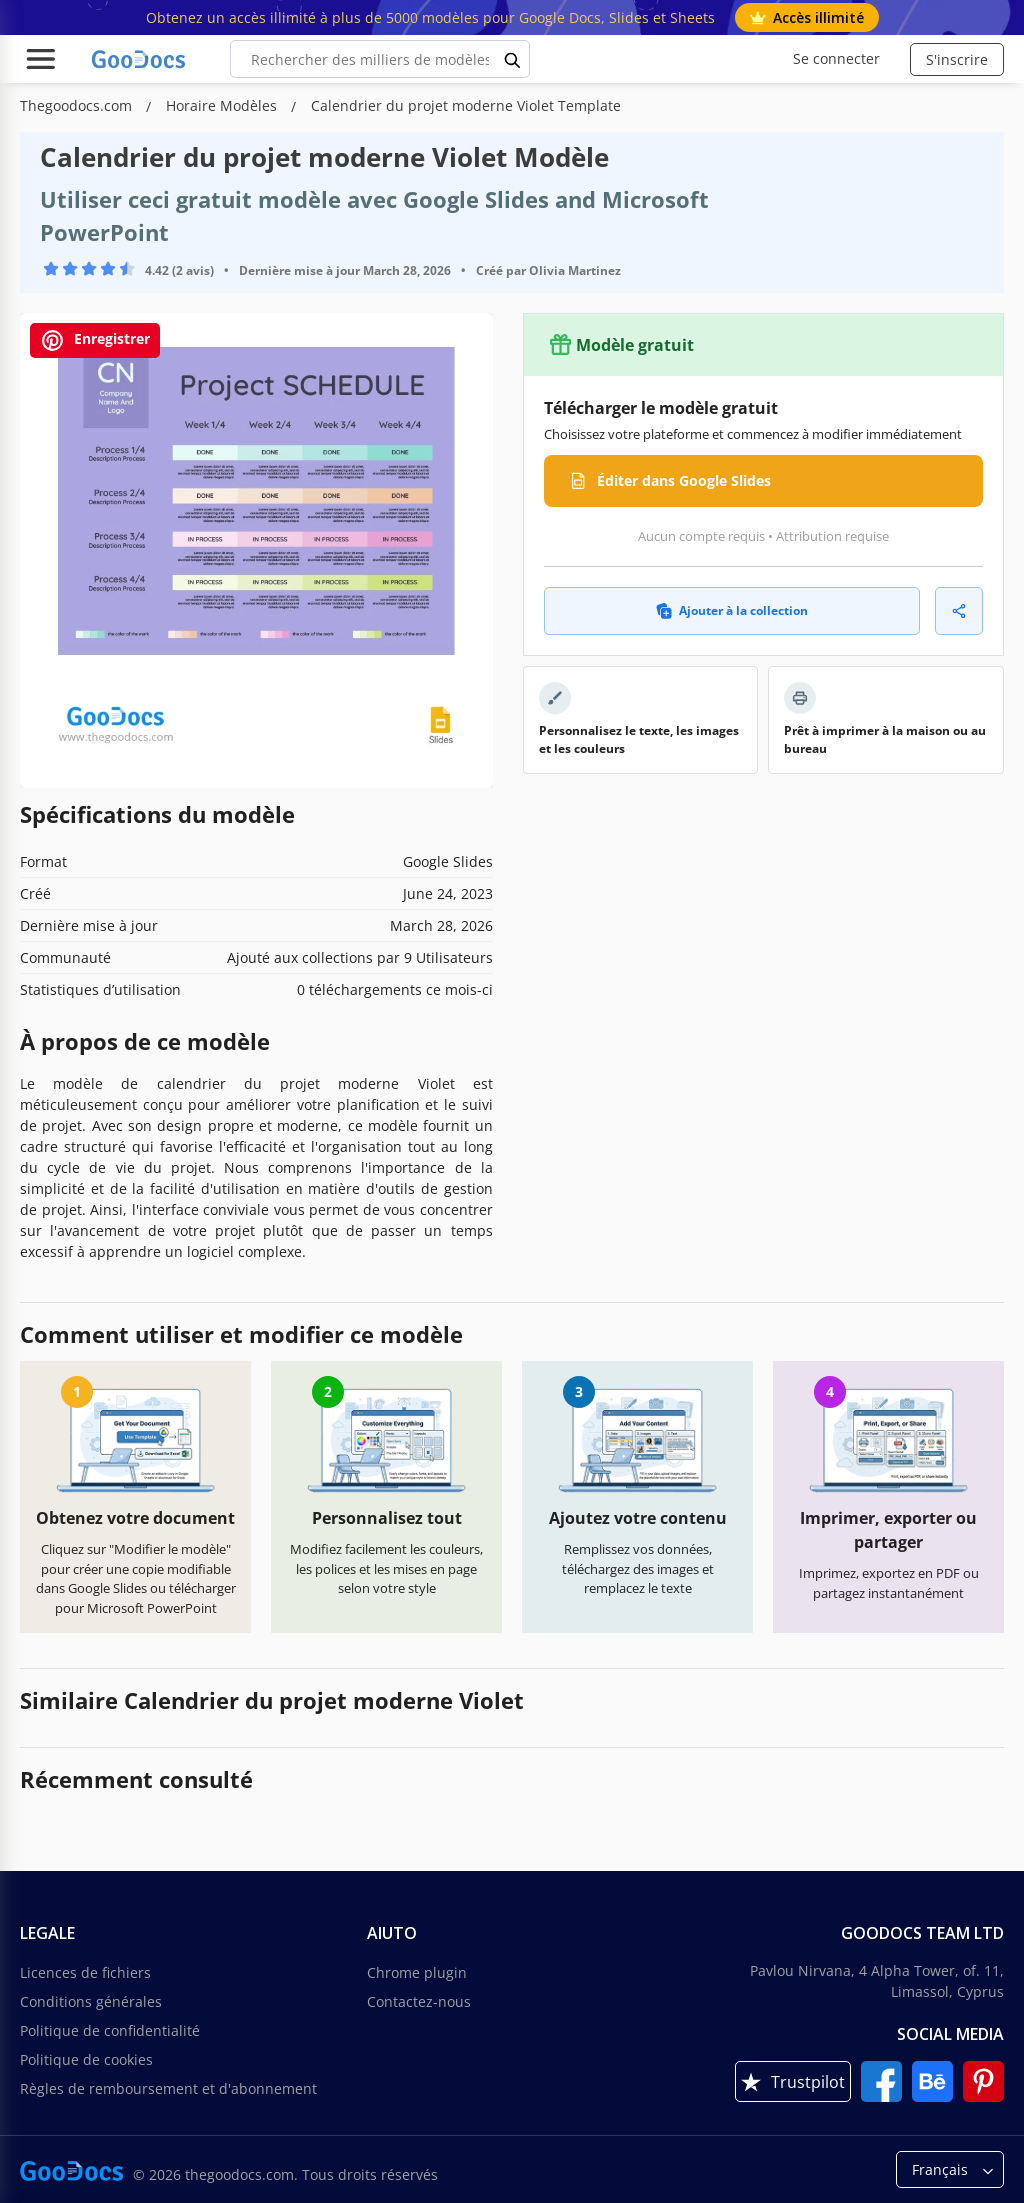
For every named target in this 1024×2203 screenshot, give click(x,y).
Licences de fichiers (85, 1972)
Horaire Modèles (223, 105)
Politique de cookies (86, 2059)
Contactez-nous (419, 2001)
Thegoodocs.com (78, 105)
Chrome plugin (417, 1972)
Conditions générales (91, 2001)
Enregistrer (95, 340)
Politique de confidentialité (110, 2030)
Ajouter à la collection (732, 610)
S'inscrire (957, 59)
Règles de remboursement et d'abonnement (168, 2088)
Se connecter (836, 58)
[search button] (513, 59)
